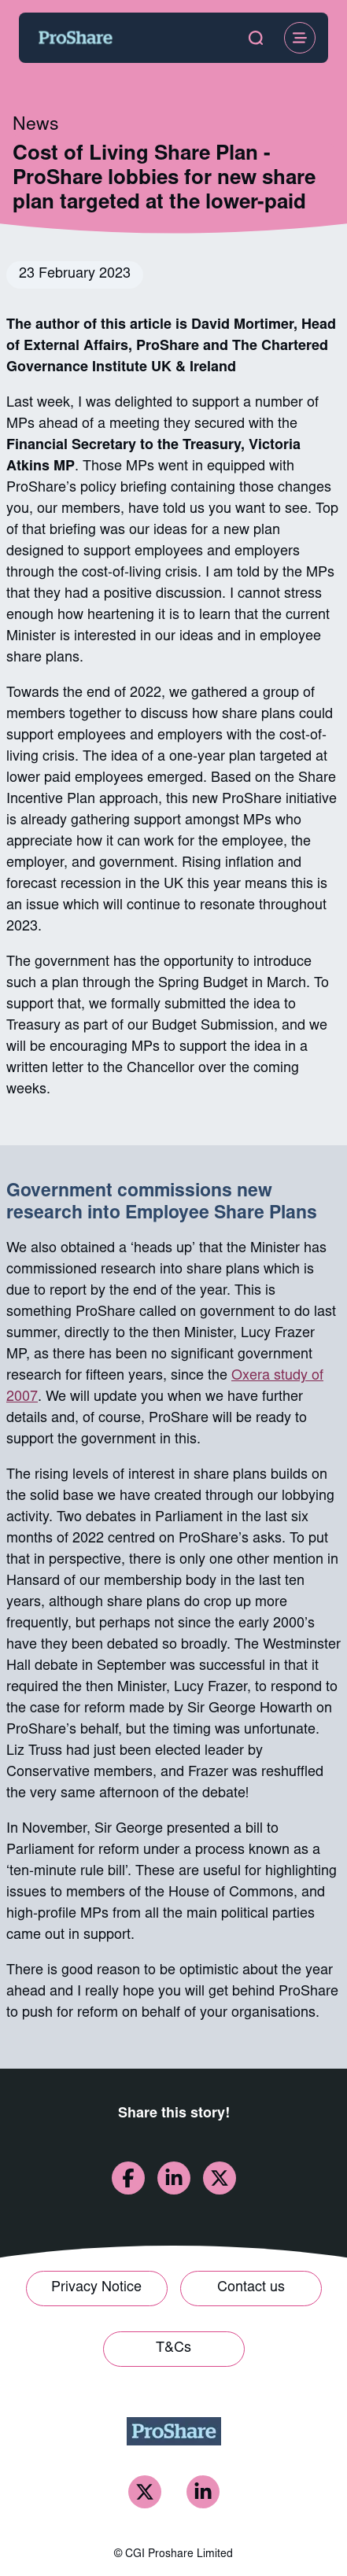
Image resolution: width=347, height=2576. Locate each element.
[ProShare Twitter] (144, 2491)
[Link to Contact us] (251, 2288)
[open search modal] (255, 37)
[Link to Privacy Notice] (97, 2288)
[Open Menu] (300, 37)
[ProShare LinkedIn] (203, 2491)
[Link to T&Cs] (174, 2349)
